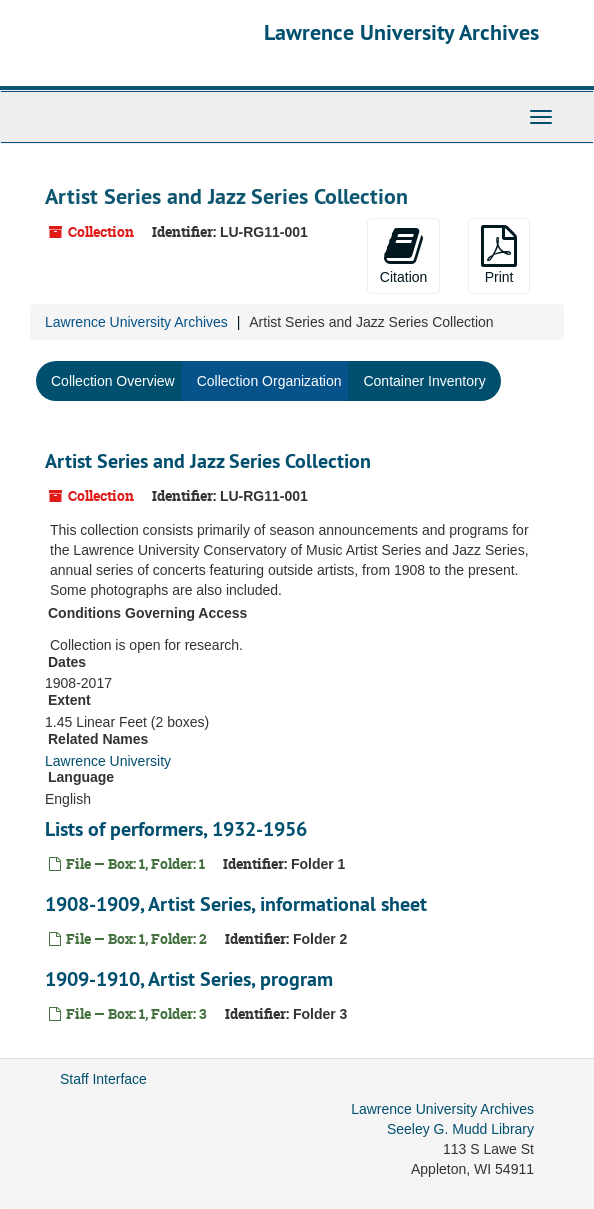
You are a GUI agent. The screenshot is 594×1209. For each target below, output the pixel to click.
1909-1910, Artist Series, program (189, 979)
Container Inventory (424, 381)
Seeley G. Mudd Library (460, 1129)
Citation (403, 255)
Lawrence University (108, 761)
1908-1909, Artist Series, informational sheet (236, 904)
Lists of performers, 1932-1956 (176, 829)
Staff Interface (103, 1079)
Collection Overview (113, 381)
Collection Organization (269, 381)
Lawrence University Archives (401, 32)
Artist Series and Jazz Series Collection (208, 461)
